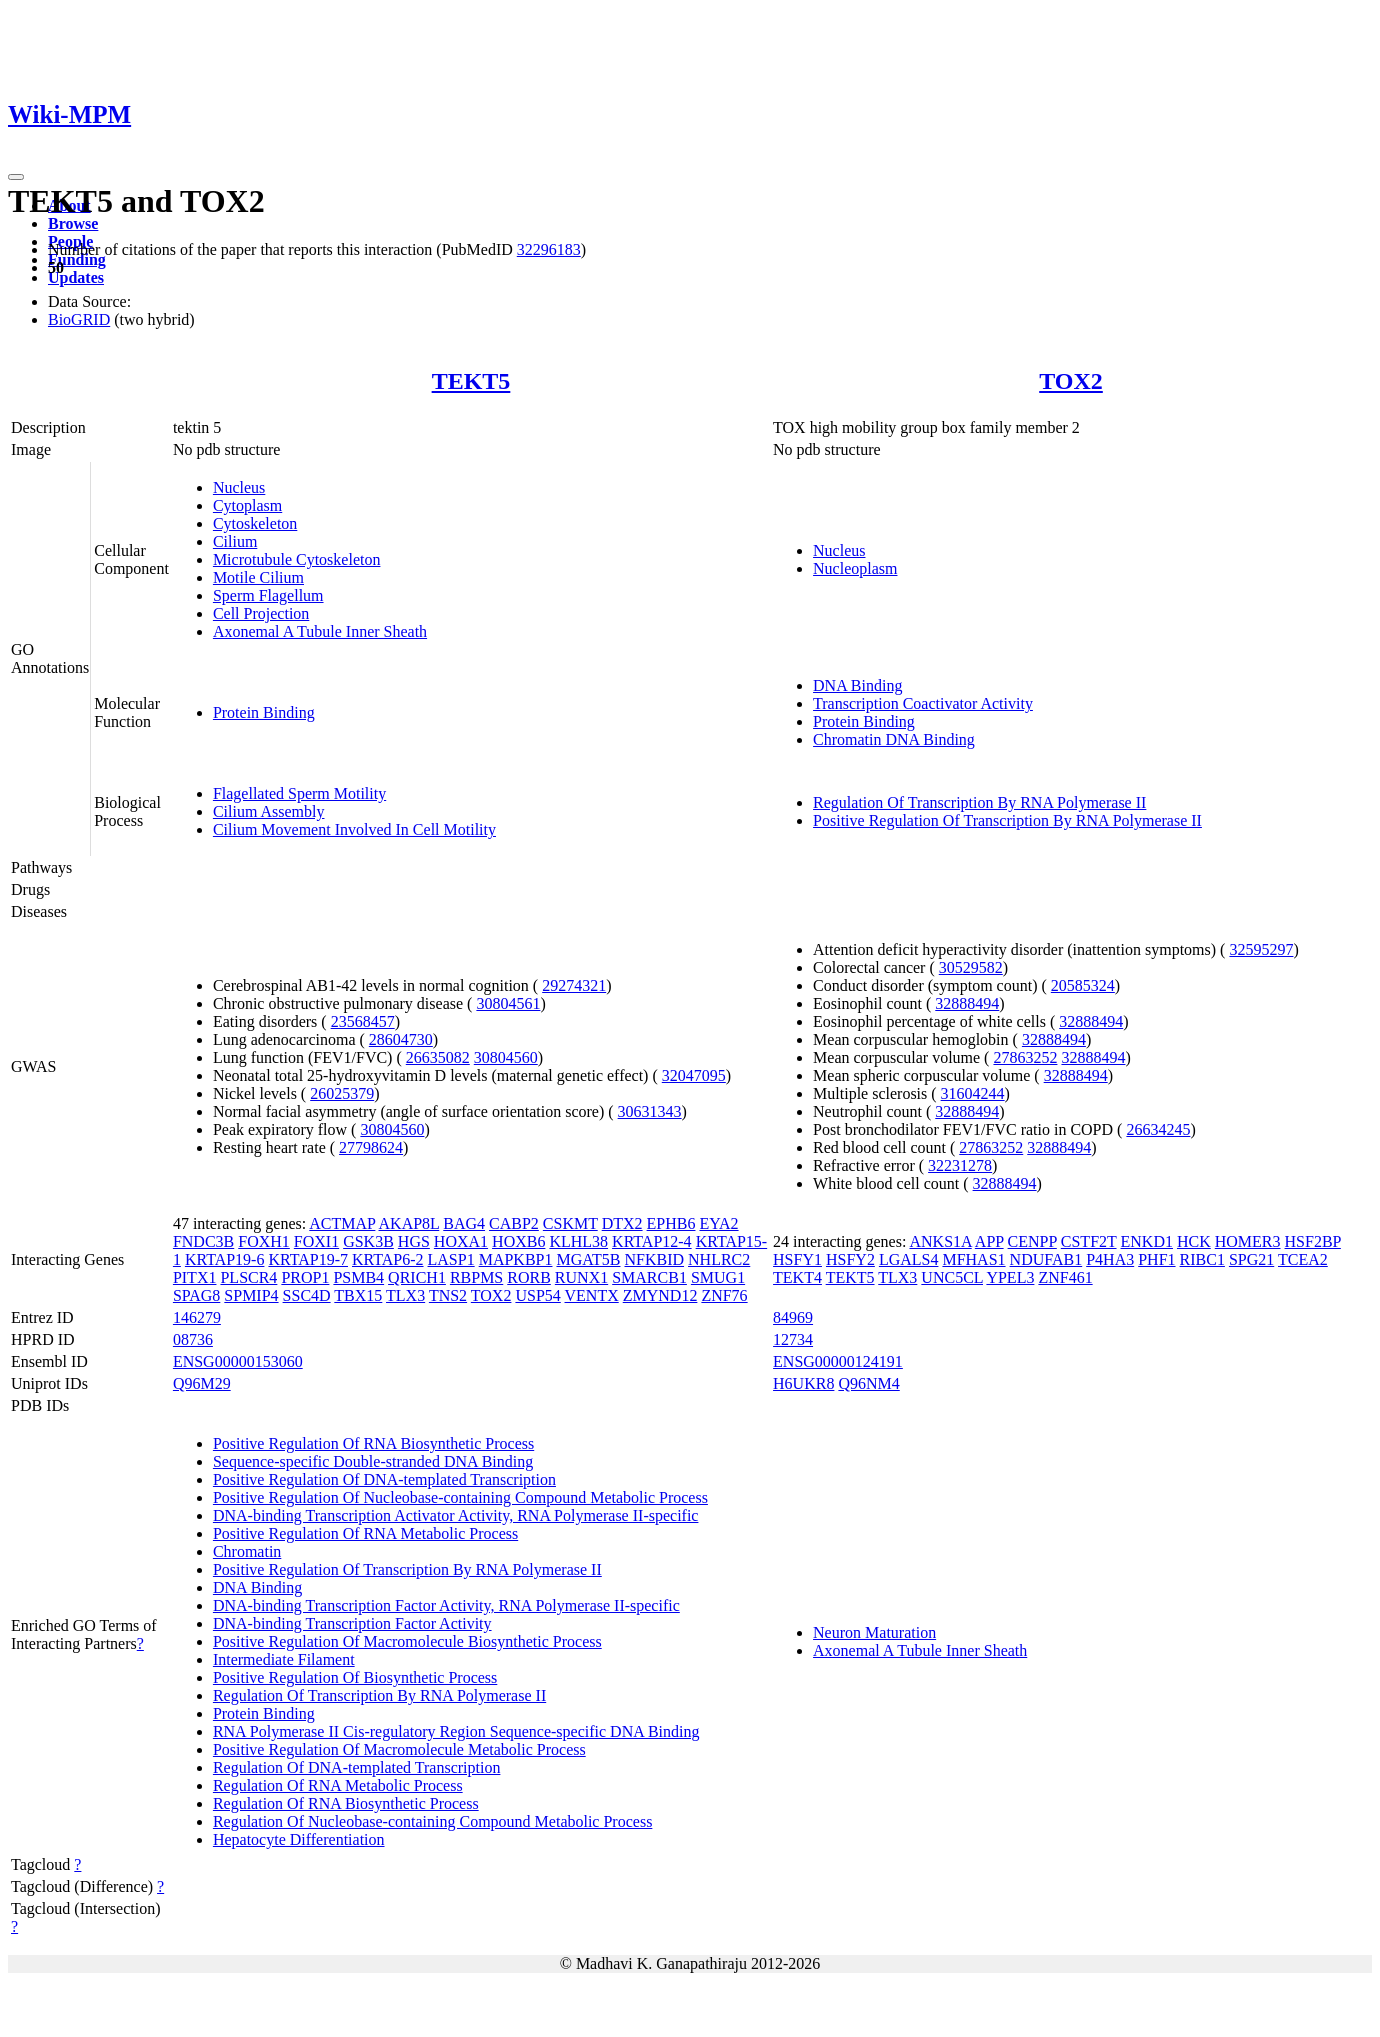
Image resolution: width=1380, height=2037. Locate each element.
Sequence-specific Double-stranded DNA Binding (373, 1461)
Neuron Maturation (874, 1632)
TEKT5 (471, 381)
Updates (76, 277)
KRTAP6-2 (388, 1259)
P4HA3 (1110, 1259)
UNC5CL (952, 1277)
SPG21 (1251, 1259)
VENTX (592, 1295)
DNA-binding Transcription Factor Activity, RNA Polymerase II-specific (446, 1605)
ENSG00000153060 (238, 1361)
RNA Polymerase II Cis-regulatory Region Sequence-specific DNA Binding (456, 1731)
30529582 (971, 967)
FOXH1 (264, 1241)
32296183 (549, 249)
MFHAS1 (973, 1259)
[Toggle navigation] (16, 177)
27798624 (371, 1147)
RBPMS (476, 1277)
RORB (529, 1277)
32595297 (1261, 949)
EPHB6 (671, 1223)
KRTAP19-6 (225, 1259)
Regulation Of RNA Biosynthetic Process (346, 1803)
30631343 (650, 1111)
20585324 (1083, 985)
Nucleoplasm (855, 568)
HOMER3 (1248, 1241)
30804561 (508, 1003)
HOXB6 (518, 1241)
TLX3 (405, 1295)
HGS (414, 1241)
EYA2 (718, 1223)
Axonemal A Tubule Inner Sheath (320, 631)
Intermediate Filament (284, 1659)
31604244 (973, 1093)
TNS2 (448, 1295)
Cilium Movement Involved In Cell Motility (354, 829)
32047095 (694, 1075)
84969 (793, 1317)
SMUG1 (718, 1277)
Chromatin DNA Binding (894, 739)
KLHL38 (578, 1241)
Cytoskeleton (255, 523)
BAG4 (464, 1223)
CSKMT (570, 1223)
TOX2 (1071, 381)
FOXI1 (316, 1241)
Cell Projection (261, 613)
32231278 (960, 1165)
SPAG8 (196, 1295)
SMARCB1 (649, 1277)
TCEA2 (1303, 1259)
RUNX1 (581, 1277)
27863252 (1025, 1057)
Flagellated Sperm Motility (299, 793)
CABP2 (514, 1223)
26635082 (438, 1057)
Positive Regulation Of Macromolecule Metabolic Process (399, 1749)
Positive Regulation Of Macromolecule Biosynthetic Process (407, 1641)
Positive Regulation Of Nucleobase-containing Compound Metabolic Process (460, 1497)
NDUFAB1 (1046, 1259)
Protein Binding (264, 712)
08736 (193, 1339)
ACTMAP (342, 1223)
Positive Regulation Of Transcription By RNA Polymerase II (1007, 820)
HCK (1194, 1241)
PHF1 (1156, 1259)
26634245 (1158, 1129)
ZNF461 (1065, 1277)
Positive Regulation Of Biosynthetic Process (355, 1677)
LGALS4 (909, 1259)
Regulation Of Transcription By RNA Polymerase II (979, 802)
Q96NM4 (868, 1383)
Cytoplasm (247, 505)
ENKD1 (1147, 1241)
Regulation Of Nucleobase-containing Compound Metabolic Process (432, 1821)
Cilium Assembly (269, 811)
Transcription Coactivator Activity (923, 703)
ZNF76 (724, 1295)
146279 (197, 1317)
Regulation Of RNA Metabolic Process (338, 1785)
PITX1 (195, 1277)
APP (989, 1241)
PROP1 (305, 1277)
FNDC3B (203, 1241)
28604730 (401, 1039)
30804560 (506, 1057)
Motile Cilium (258, 577)
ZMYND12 (660, 1295)
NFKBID (654, 1259)
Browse (73, 223)
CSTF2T (1089, 1241)
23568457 (363, 1021)
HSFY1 (797, 1259)
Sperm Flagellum (268, 595)
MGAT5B (588, 1259)
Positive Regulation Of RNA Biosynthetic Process (373, 1443)
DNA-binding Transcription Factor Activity (352, 1623)
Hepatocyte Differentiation (299, 1839)
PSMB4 (358, 1277)
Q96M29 (202, 1383)
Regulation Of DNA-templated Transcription (357, 1767)
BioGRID (79, 319)
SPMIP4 (251, 1295)
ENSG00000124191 (838, 1361)
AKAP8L (409, 1223)
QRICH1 (417, 1277)
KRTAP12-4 (652, 1241)
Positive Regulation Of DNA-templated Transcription (384, 1479)
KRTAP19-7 (308, 1259)
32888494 (967, 1003)
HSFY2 (850, 1259)
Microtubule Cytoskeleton (297, 559)
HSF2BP (1313, 1241)
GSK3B (368, 1241)
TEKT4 (797, 1277)
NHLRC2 (719, 1259)
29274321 (574, 985)
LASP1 (451, 1259)
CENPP (1032, 1241)
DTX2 (622, 1223)
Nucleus (239, 487)
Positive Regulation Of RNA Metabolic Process (365, 1533)
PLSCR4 (248, 1277)
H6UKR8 (803, 1383)
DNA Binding (857, 685)
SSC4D (307, 1295)
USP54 (537, 1295)
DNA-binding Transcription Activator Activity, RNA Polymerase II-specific (456, 1515)
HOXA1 (461, 1241)
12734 (793, 1339)
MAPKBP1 (516, 1259)
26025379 (342, 1093)
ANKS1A (940, 1241)
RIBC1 (1202, 1259)
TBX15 (358, 1295)
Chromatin (247, 1551)
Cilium (235, 541)
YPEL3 (1010, 1277)
